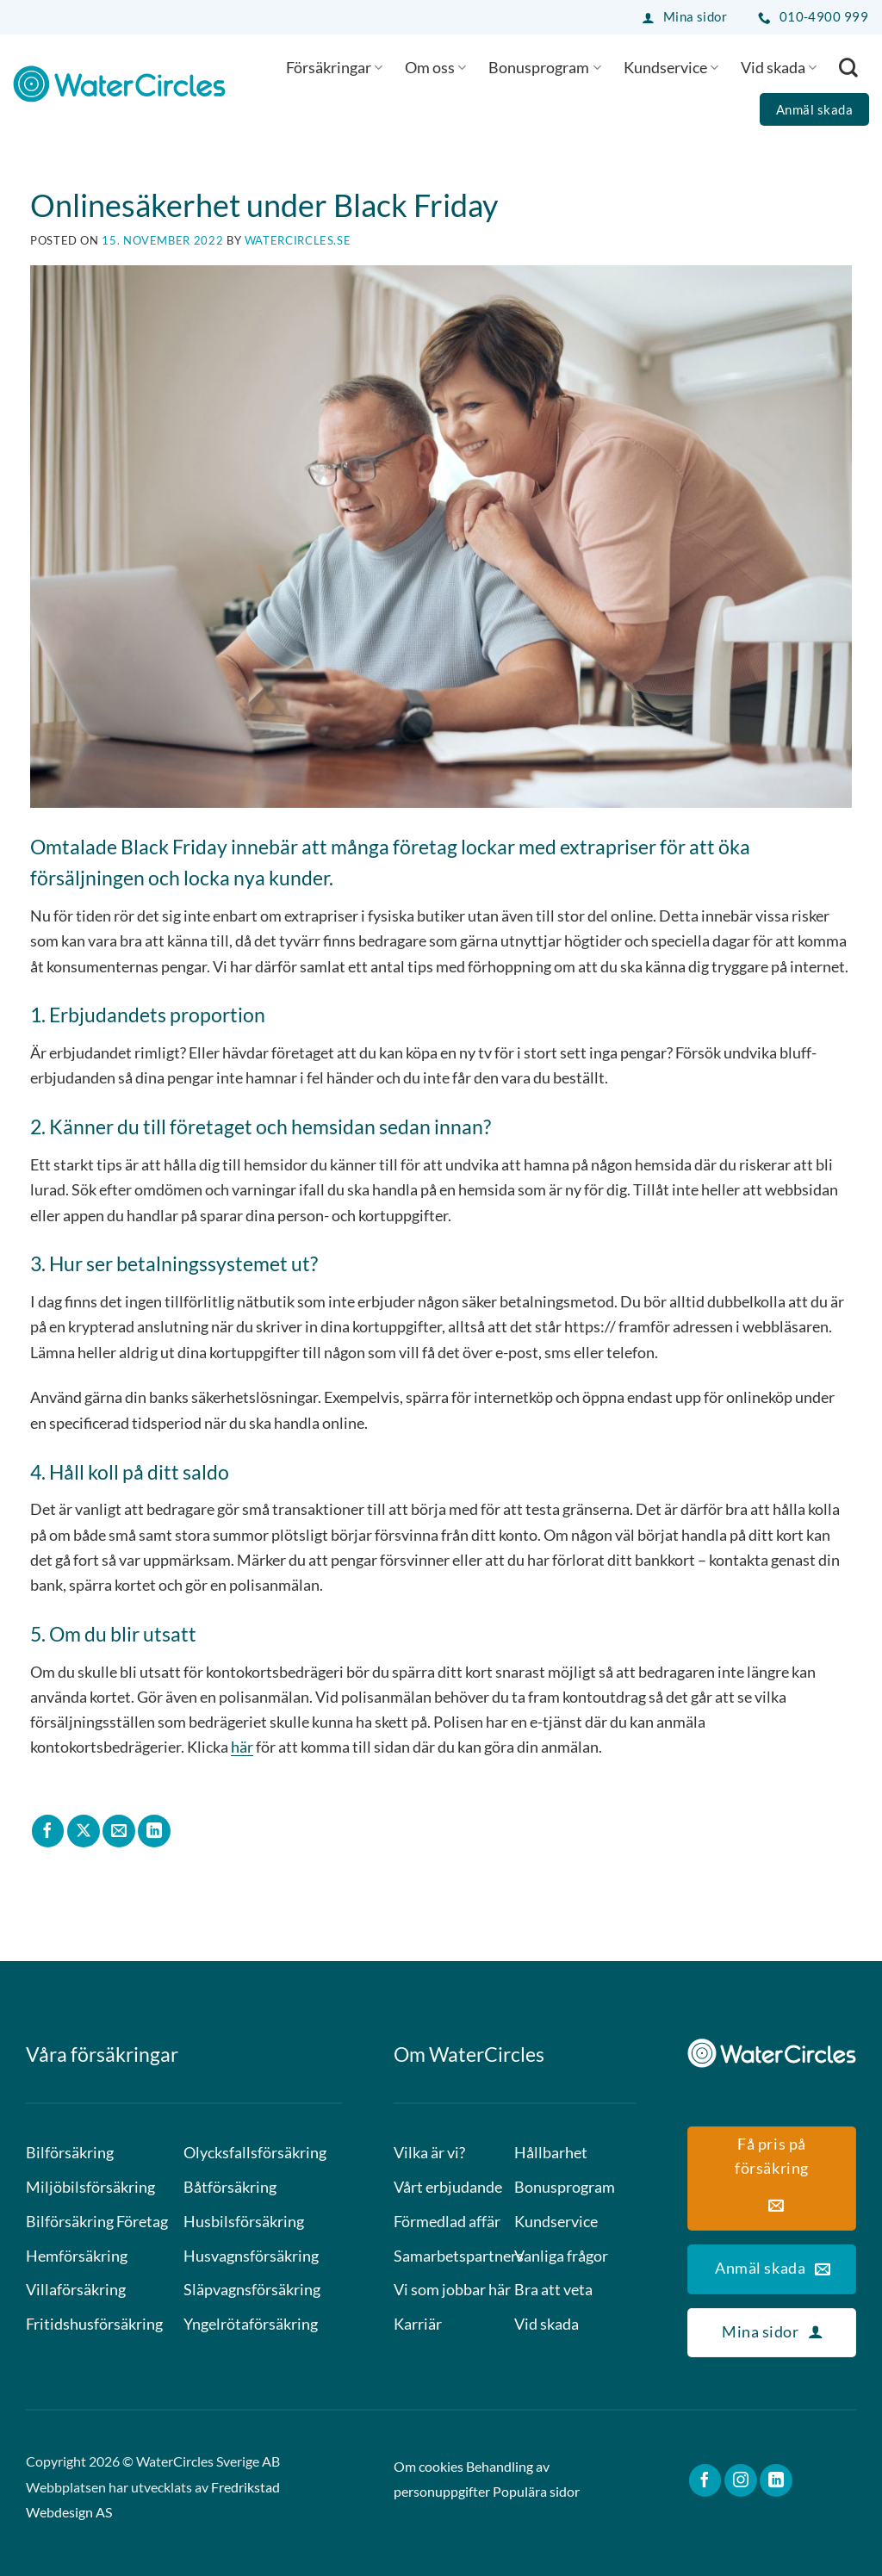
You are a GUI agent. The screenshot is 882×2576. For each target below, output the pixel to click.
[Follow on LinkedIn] (776, 2480)
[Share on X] (83, 1831)
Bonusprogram (544, 67)
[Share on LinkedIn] (154, 1831)
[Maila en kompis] (118, 1831)
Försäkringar (334, 67)
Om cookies (428, 2466)
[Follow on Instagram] (740, 2480)
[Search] (848, 67)
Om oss (435, 67)
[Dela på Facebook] (48, 1831)
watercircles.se (298, 240)
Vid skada (779, 67)
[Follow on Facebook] (705, 2480)
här (242, 1746)
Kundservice (671, 67)
